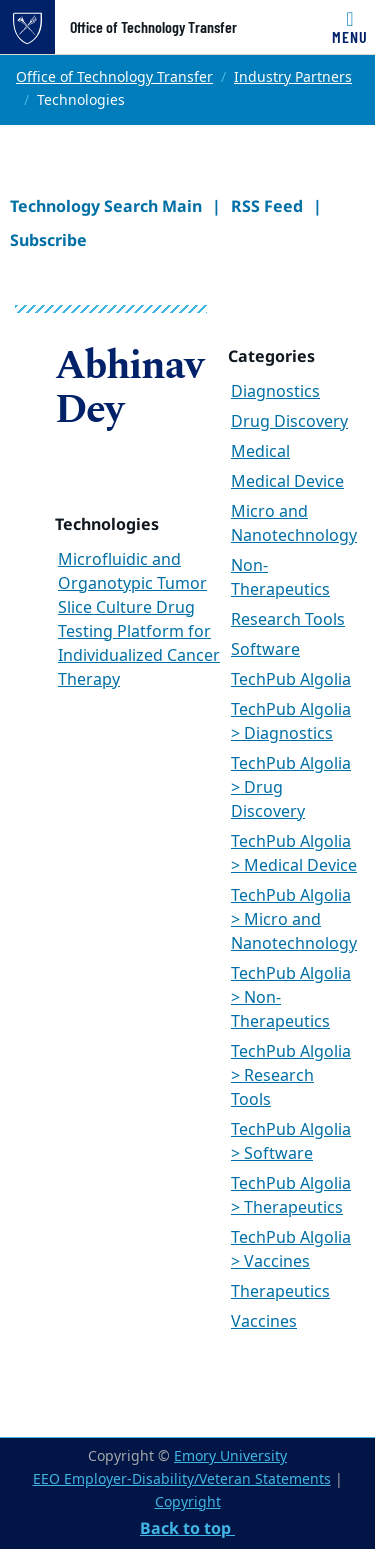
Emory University (230, 1456)
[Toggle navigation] (350, 27)
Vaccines (264, 1322)
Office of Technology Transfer (153, 27)
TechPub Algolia (291, 680)
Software (265, 650)
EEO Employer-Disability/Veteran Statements (182, 1479)
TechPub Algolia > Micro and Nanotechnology (294, 920)
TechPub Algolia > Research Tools (291, 1076)
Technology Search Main (106, 206)
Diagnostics (275, 392)
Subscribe (48, 240)
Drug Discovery (289, 422)
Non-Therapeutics (280, 578)
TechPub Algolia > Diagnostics (291, 722)
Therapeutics (280, 1292)
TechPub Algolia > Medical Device (294, 854)
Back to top (187, 1528)
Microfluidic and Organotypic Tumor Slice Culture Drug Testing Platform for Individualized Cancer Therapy (139, 620)
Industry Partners (293, 77)
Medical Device (287, 482)
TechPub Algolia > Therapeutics (291, 1196)
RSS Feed (267, 206)
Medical (260, 452)
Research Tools (288, 620)
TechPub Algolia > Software (291, 1142)
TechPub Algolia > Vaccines (291, 1250)
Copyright (188, 1502)
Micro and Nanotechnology (294, 524)
